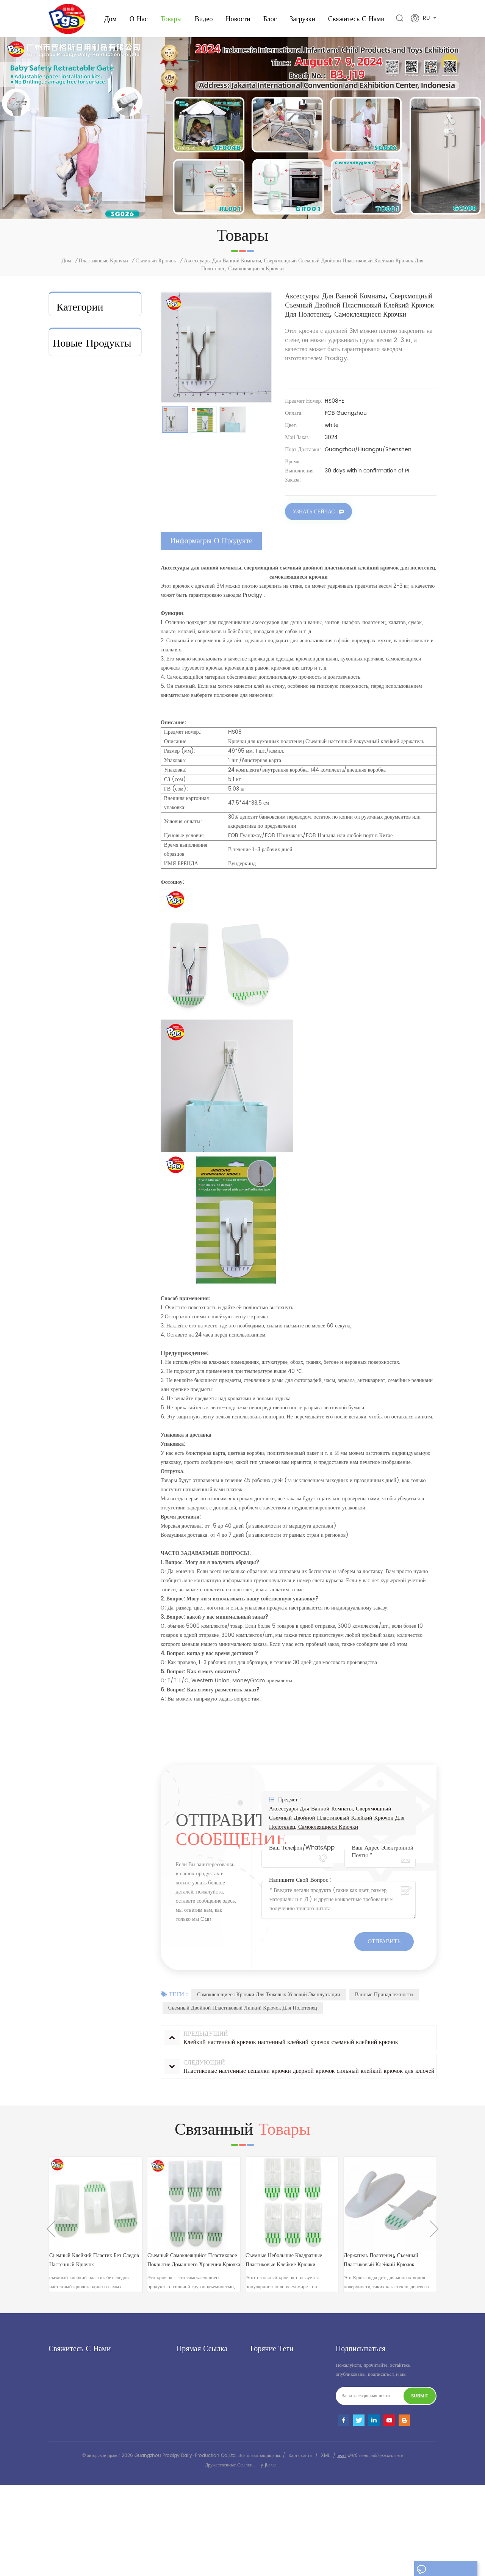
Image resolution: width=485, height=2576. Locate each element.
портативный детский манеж (280, 2483)
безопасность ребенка (85, 341)
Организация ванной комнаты (83, 402)
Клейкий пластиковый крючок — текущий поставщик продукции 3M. (113, 989)
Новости (237, 19)
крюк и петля (75, 464)
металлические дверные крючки (88, 361)
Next (434, 2237)
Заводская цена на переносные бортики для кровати (114, 564)
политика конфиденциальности (210, 2439)
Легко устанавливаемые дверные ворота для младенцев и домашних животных (113, 747)
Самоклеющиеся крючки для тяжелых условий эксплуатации (268, 1995)
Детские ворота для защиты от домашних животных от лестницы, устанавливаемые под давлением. (113, 929)
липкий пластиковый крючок (280, 2457)
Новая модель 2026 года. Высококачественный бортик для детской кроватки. (114, 686)
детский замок (265, 2509)
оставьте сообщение (445, 2569)
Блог (270, 19)
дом (181, 2374)
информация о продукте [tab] (211, 542)
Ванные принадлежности (384, 1995)
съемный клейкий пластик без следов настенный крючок (94, 2269)
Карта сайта (300, 2546)
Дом (110, 19)
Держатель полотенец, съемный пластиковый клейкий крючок (381, 2269)
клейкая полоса (77, 447)
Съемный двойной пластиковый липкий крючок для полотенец (242, 2009)
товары (184, 2387)
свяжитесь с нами (356, 19)
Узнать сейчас (314, 513)
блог (181, 2413)
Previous (51, 2237)
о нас (139, 19)
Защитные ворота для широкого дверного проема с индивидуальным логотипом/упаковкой (112, 868)
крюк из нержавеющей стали (280, 2444)
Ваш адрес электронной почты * (382, 1853)
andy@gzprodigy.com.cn (96, 2420)
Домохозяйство (76, 480)
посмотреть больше (109, 593)
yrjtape (268, 2556)
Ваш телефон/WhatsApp (302, 1849)
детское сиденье (267, 2470)
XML (325, 2546)
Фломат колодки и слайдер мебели (81, 427)
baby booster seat (84, 324)
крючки (66, 496)
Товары (171, 19)
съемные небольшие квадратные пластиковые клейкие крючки (284, 2269)
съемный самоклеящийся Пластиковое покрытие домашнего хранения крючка (193, 2269)
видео (204, 19)
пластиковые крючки (103, 262)
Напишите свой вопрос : (300, 1881)
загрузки (302, 19)
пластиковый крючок (272, 2396)
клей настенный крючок (275, 2431)
